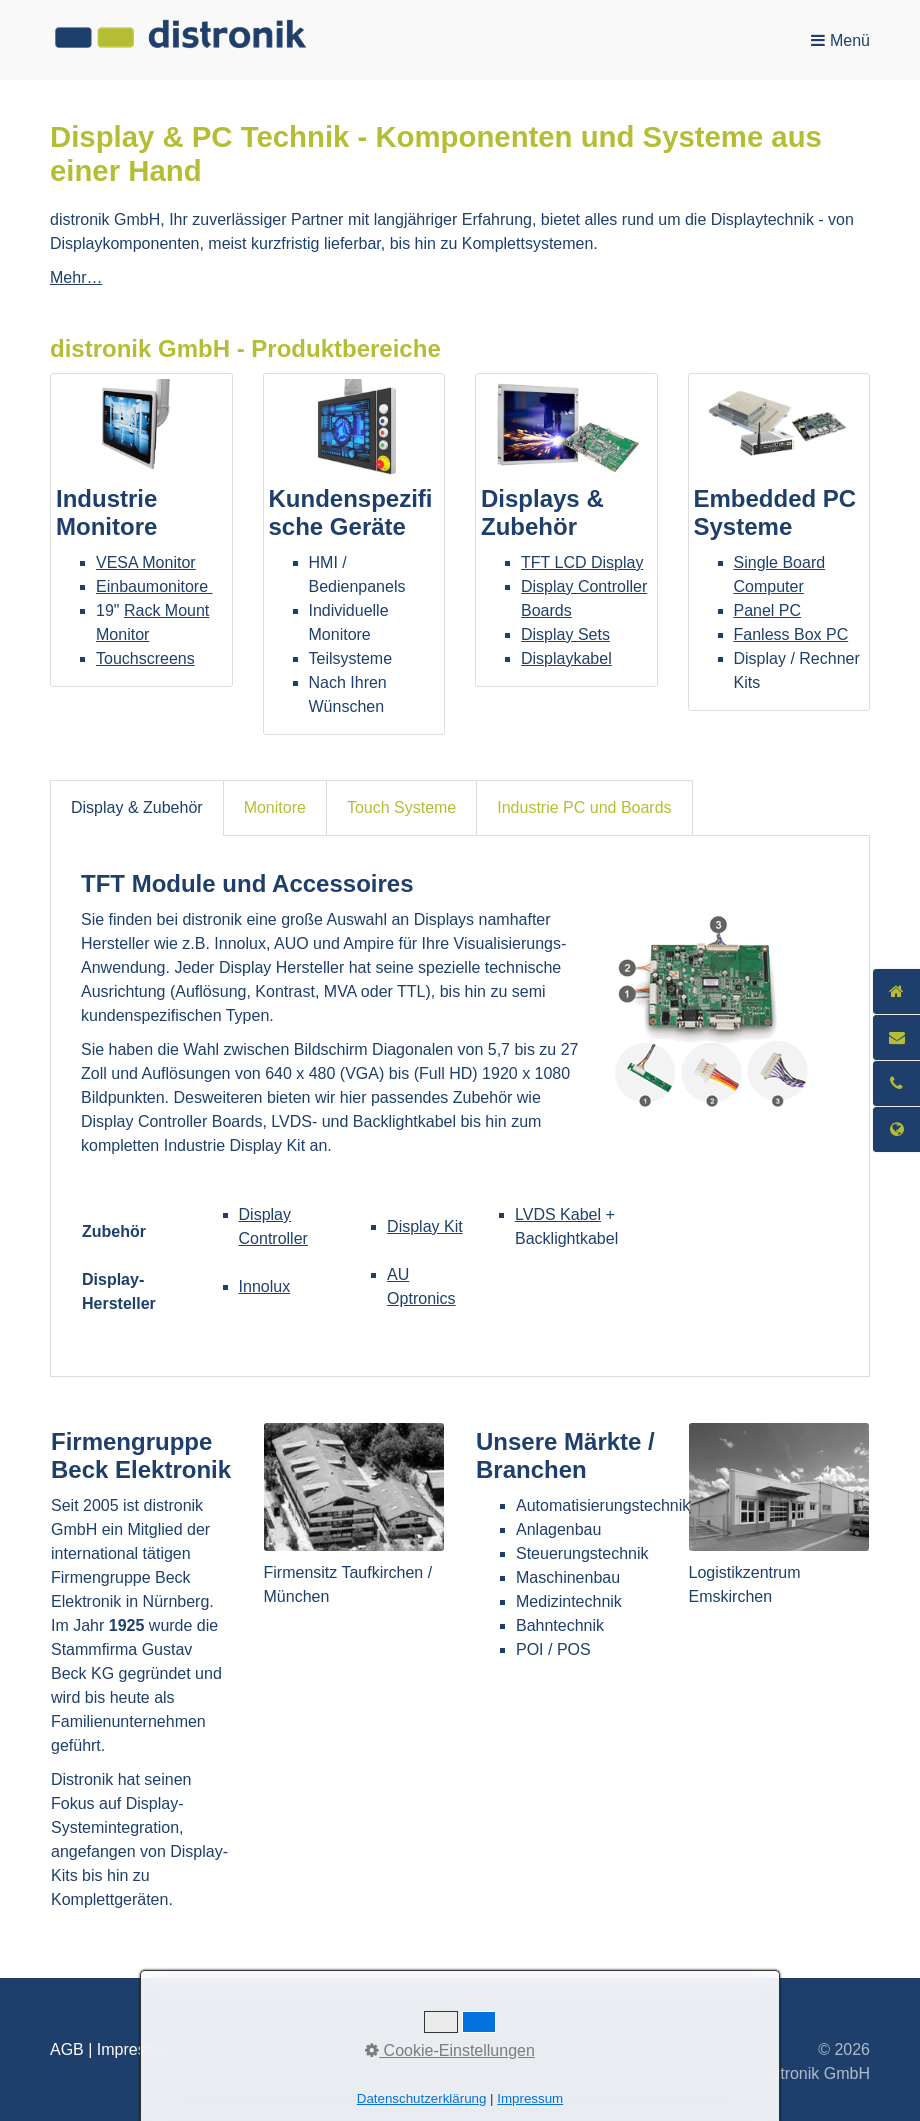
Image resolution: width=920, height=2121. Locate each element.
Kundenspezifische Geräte (354, 554)
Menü (850, 40)
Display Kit (425, 1226)
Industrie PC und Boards (584, 807)
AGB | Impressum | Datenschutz (164, 2049)
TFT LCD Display (582, 562)
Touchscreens (145, 658)
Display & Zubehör (137, 807)
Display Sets (565, 634)
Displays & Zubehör (566, 530)
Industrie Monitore (141, 530)
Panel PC (768, 610)
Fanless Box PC (791, 634)
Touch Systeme (401, 807)
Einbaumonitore (154, 586)
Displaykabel (566, 658)
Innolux (265, 1286)
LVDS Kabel (558, 1214)
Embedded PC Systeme (779, 542)
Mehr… (76, 277)
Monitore (275, 807)
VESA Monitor (146, 562)
